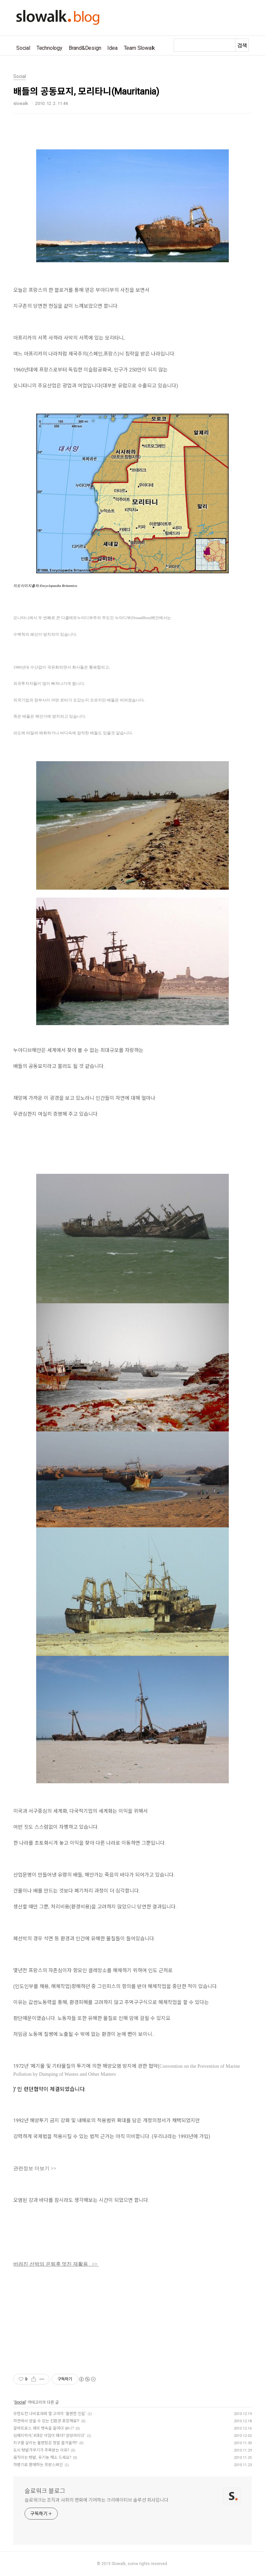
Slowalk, (119, 2563)
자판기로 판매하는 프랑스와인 (38, 2464)
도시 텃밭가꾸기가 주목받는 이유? (41, 2450)
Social (23, 48)
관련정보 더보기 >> (34, 2168)
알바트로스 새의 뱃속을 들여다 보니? (43, 2428)
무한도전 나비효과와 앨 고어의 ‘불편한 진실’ (49, 2413)
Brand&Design (85, 48)
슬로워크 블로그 (45, 2490)
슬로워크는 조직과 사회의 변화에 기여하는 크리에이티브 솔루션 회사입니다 (96, 2500)
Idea (112, 48)
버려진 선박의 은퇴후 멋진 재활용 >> (56, 2264)
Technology (49, 48)
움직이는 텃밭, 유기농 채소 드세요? (42, 2457)
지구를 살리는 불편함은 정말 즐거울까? (45, 2443)
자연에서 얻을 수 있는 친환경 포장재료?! (46, 2421)
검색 (242, 45)
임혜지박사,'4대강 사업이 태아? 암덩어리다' (49, 2435)
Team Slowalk (139, 48)
